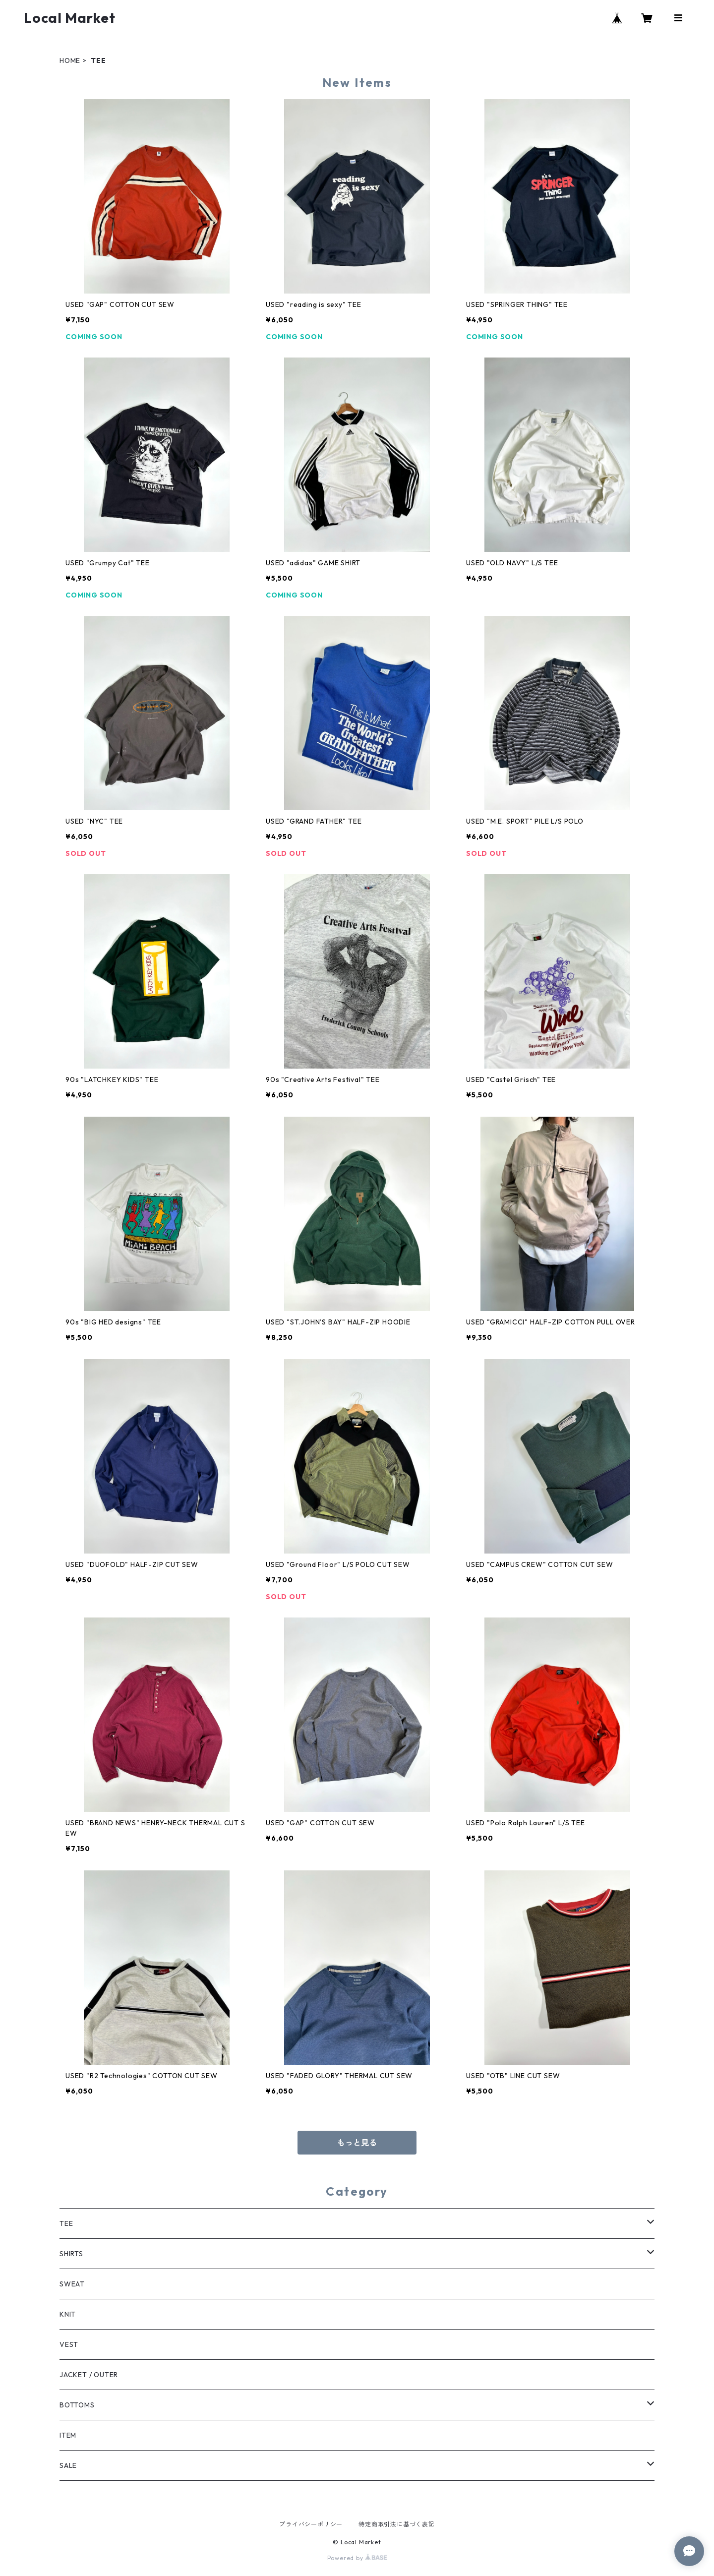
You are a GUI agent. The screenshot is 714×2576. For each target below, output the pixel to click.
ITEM (68, 2435)
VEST (69, 2344)
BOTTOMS (77, 2404)
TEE (66, 2223)
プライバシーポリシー (311, 2524)
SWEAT (72, 2283)
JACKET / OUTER (89, 2374)
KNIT (68, 2314)
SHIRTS (71, 2253)
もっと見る (357, 2143)
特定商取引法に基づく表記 (396, 2524)
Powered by (357, 2558)
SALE (68, 2465)
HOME (70, 60)
